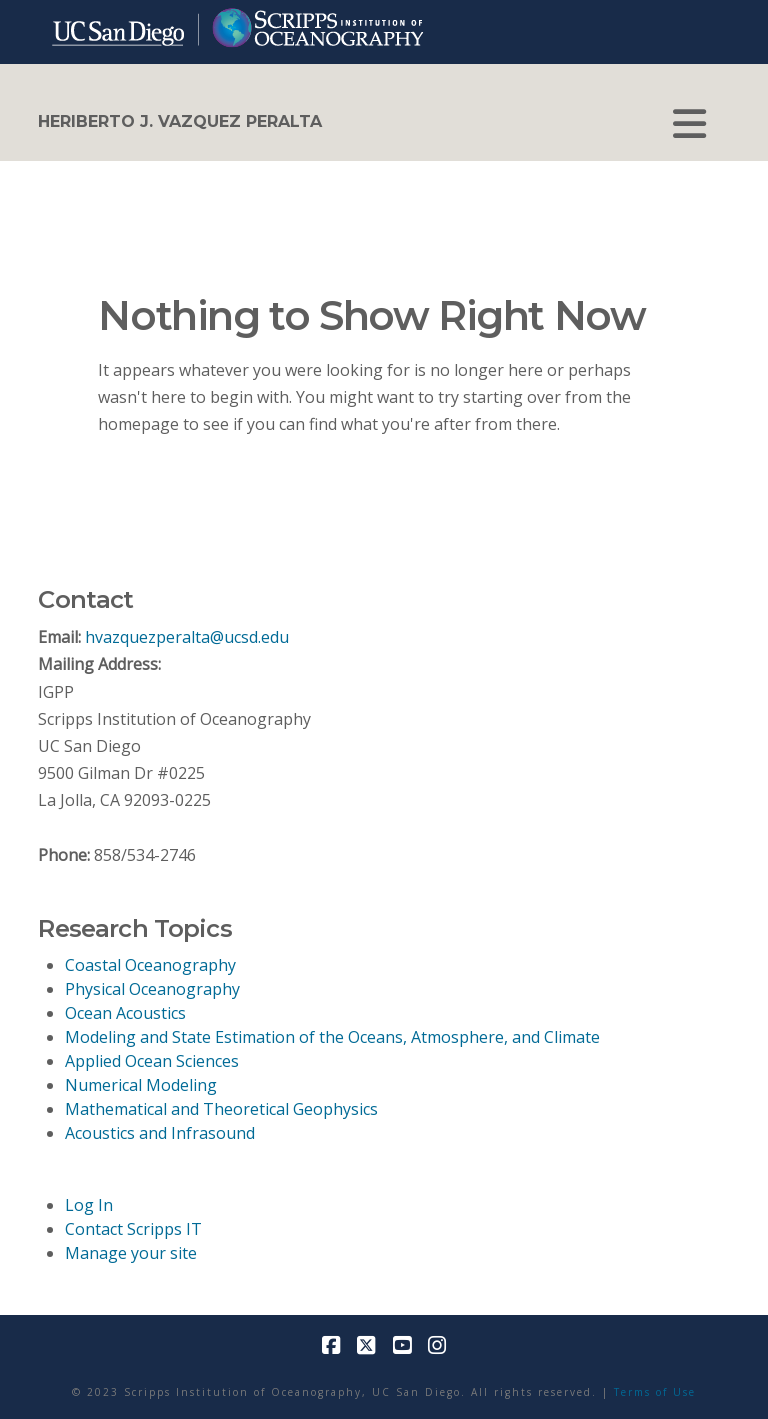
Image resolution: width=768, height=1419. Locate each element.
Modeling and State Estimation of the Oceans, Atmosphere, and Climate (332, 1037)
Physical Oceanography (152, 989)
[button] (689, 124)
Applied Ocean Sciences (152, 1061)
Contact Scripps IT (133, 1229)
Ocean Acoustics (125, 1013)
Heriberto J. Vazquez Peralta (180, 122)
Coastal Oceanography (150, 965)
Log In (89, 1205)
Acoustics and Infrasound (160, 1133)
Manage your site (131, 1253)
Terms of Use (655, 1392)
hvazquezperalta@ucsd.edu (187, 637)
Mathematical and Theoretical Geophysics (221, 1109)
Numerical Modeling (141, 1085)
